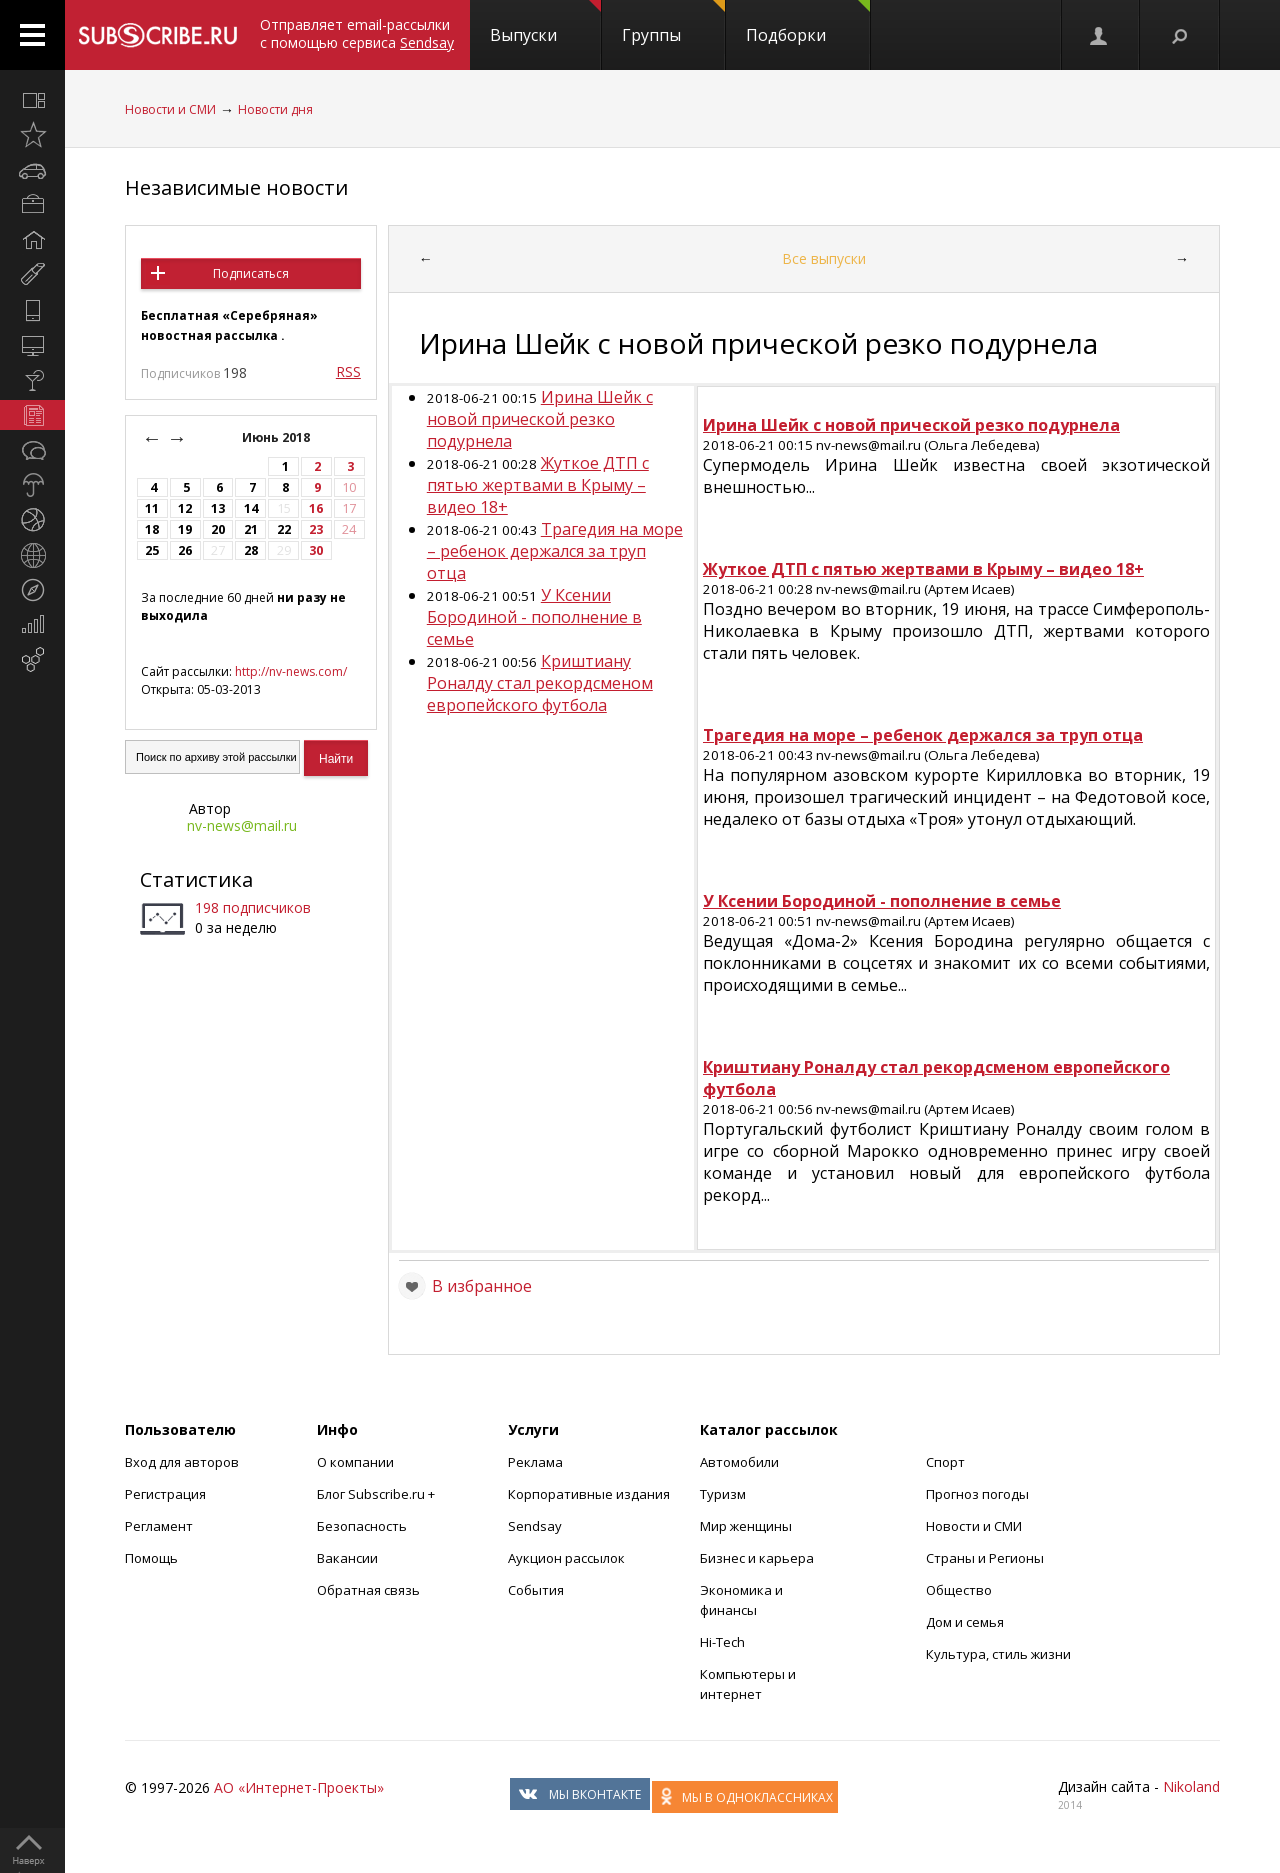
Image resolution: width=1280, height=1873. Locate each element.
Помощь (151, 1558)
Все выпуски (824, 258)
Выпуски (545, 23)
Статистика (196, 879)
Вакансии (347, 1558)
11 (152, 508)
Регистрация (165, 1494)
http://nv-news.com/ (291, 671)
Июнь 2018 (277, 437)
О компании (355, 1462)
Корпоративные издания (589, 1494)
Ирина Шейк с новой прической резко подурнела (540, 419)
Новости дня (275, 109)
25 (152, 550)
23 (316, 529)
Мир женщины (746, 1526)
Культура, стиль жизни (998, 1654)
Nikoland (1191, 1786)
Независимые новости (236, 187)
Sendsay (535, 1526)
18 (152, 529)
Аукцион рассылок (566, 1558)
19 (185, 529)
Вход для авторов (182, 1462)
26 (185, 550)
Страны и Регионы (985, 1558)
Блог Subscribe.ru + (377, 1494)
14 (251, 508)
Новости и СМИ (170, 109)
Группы (673, 23)
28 (251, 550)
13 (218, 508)
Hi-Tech (722, 1642)
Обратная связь (368, 1590)
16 (316, 508)
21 (251, 529)
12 (185, 508)
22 (284, 529)
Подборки (808, 23)
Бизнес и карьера (757, 1558)
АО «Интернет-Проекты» (299, 1787)
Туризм (723, 1494)
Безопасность (362, 1526)
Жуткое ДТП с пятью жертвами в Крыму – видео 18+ (538, 485)
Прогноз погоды (977, 1494)
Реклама (535, 1462)
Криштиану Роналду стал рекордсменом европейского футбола (540, 683)
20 (218, 529)
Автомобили (739, 1462)
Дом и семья (965, 1622)
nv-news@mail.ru (242, 825)
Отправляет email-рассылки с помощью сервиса (357, 33)
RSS (348, 371)
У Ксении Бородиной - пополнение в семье (534, 617)
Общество (959, 1590)
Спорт (945, 1462)
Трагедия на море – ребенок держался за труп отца (555, 551)
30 (316, 550)
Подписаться (251, 273)
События (536, 1590)
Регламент (159, 1526)
